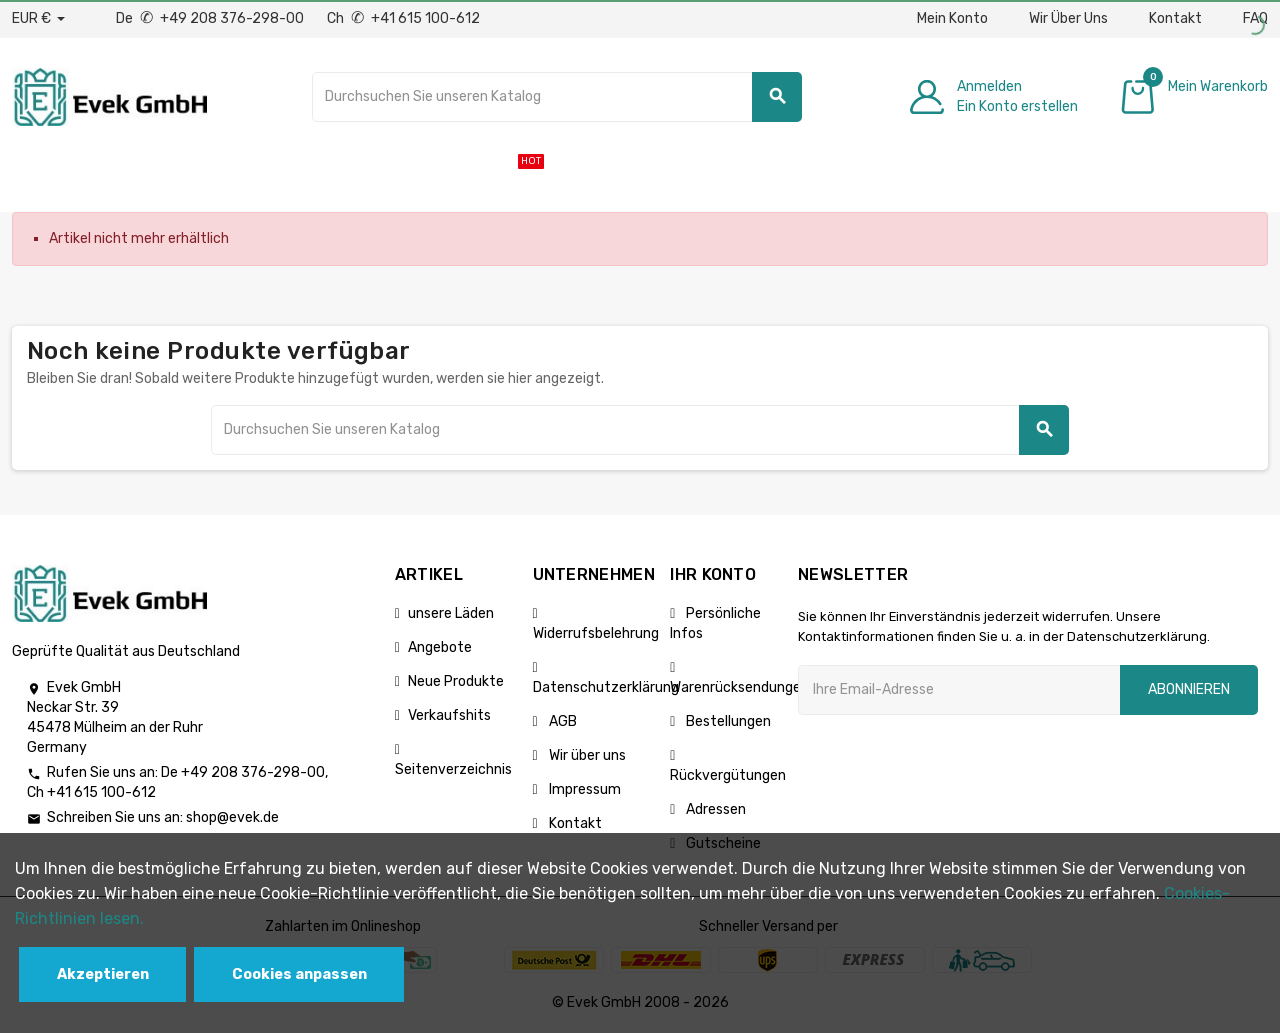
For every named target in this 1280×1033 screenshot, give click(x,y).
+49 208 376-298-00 (253, 772)
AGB (561, 721)
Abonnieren (1189, 689)
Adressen (714, 809)
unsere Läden (451, 613)
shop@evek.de (232, 817)
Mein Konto (952, 18)
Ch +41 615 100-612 (403, 18)
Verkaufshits (449, 715)
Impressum (583, 789)
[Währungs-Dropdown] (38, 19)
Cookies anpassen (299, 974)
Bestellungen (727, 721)
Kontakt (1175, 18)
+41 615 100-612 (101, 792)
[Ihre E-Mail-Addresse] (959, 690)
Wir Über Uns (1068, 18)
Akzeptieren (103, 974)
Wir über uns (586, 755)
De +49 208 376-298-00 (211, 18)
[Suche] (557, 97)
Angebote (440, 647)
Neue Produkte (456, 681)
